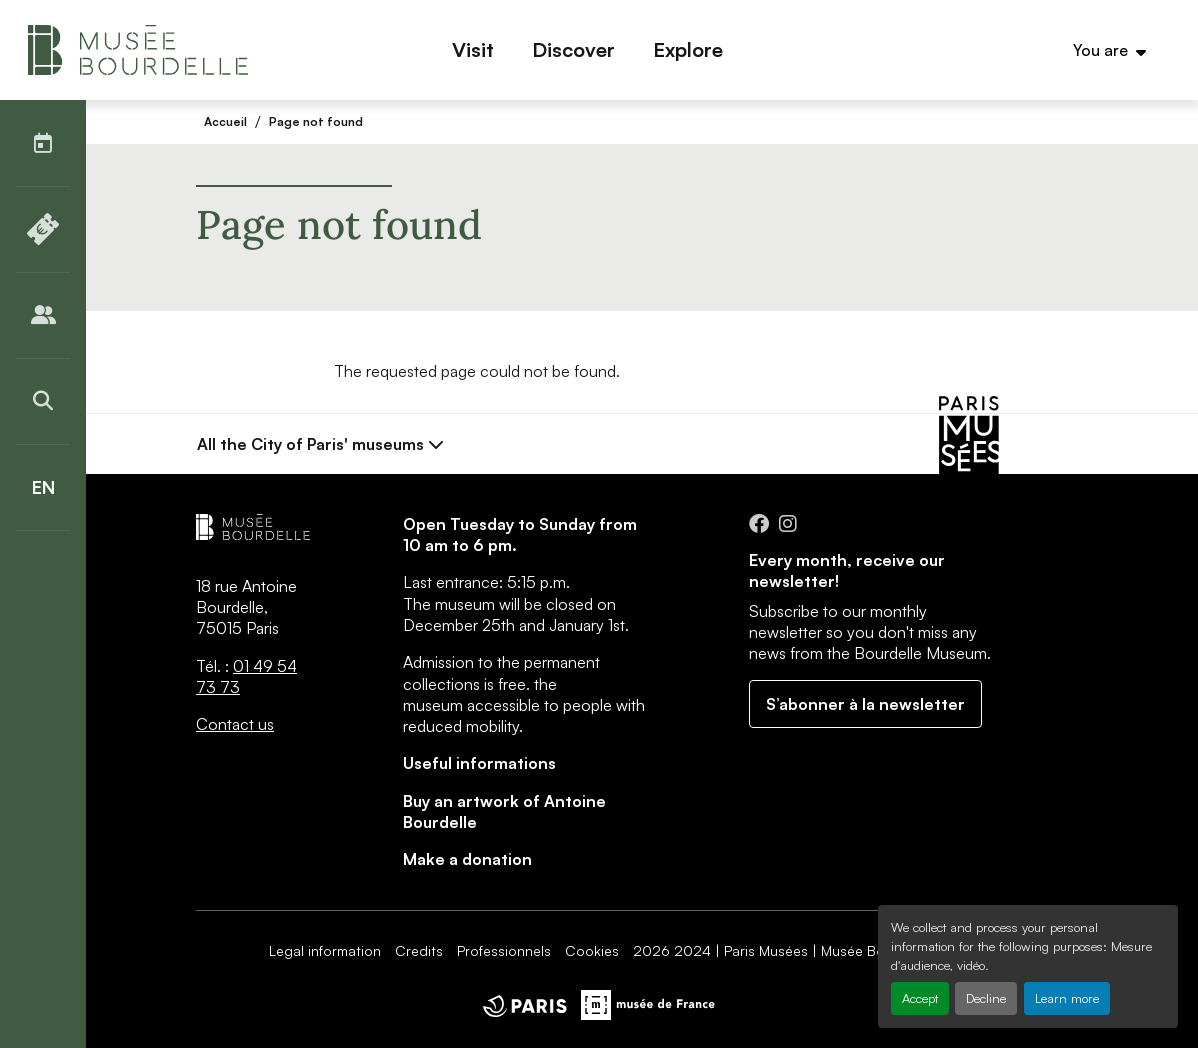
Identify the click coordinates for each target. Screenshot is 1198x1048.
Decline (986, 998)
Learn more (1067, 998)
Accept (920, 998)
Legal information (325, 950)
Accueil (225, 121)
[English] (43, 487)
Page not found (316, 121)
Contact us (235, 724)
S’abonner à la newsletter (865, 704)
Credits (419, 950)
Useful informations (479, 763)
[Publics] (43, 315)
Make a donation (467, 859)
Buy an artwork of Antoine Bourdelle (504, 811)
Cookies (592, 950)
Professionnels (504, 950)
